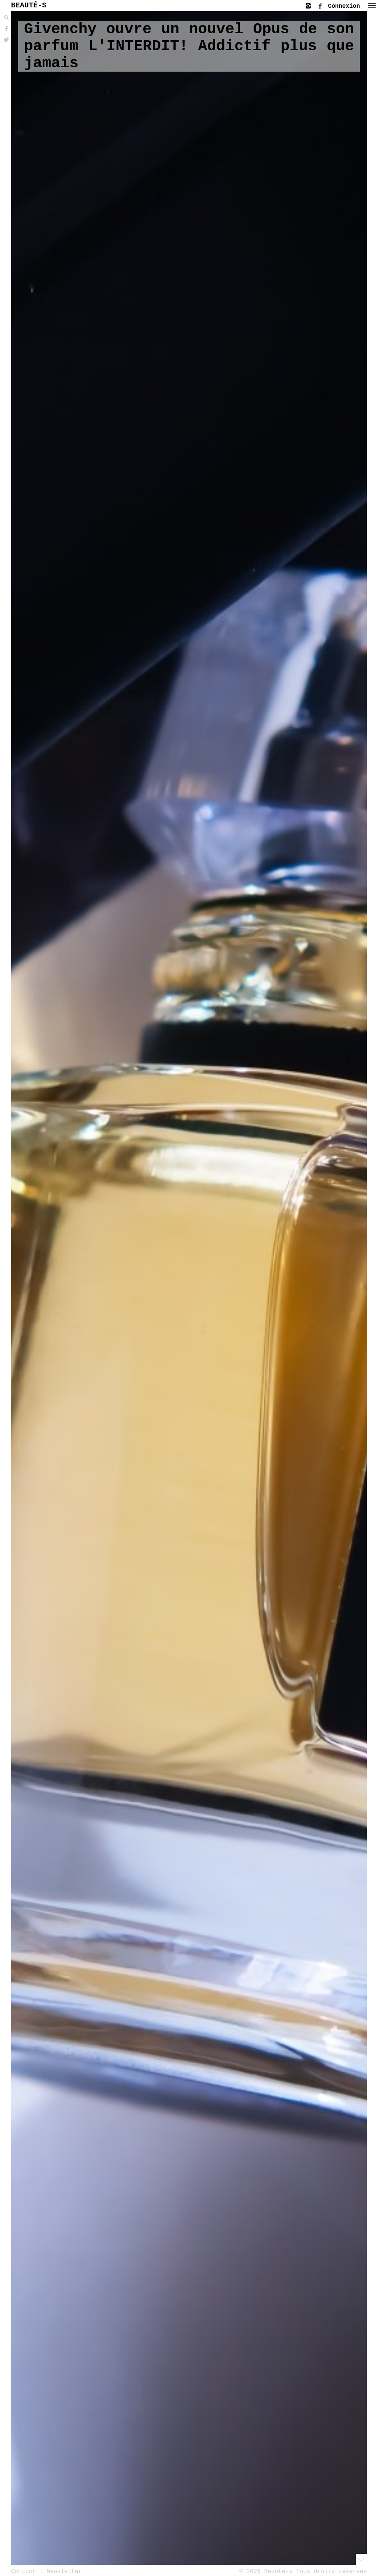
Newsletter (64, 2571)
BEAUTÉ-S (29, 5)
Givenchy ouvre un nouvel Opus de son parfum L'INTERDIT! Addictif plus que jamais (189, 46)
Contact (23, 2571)
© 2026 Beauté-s (265, 2571)
